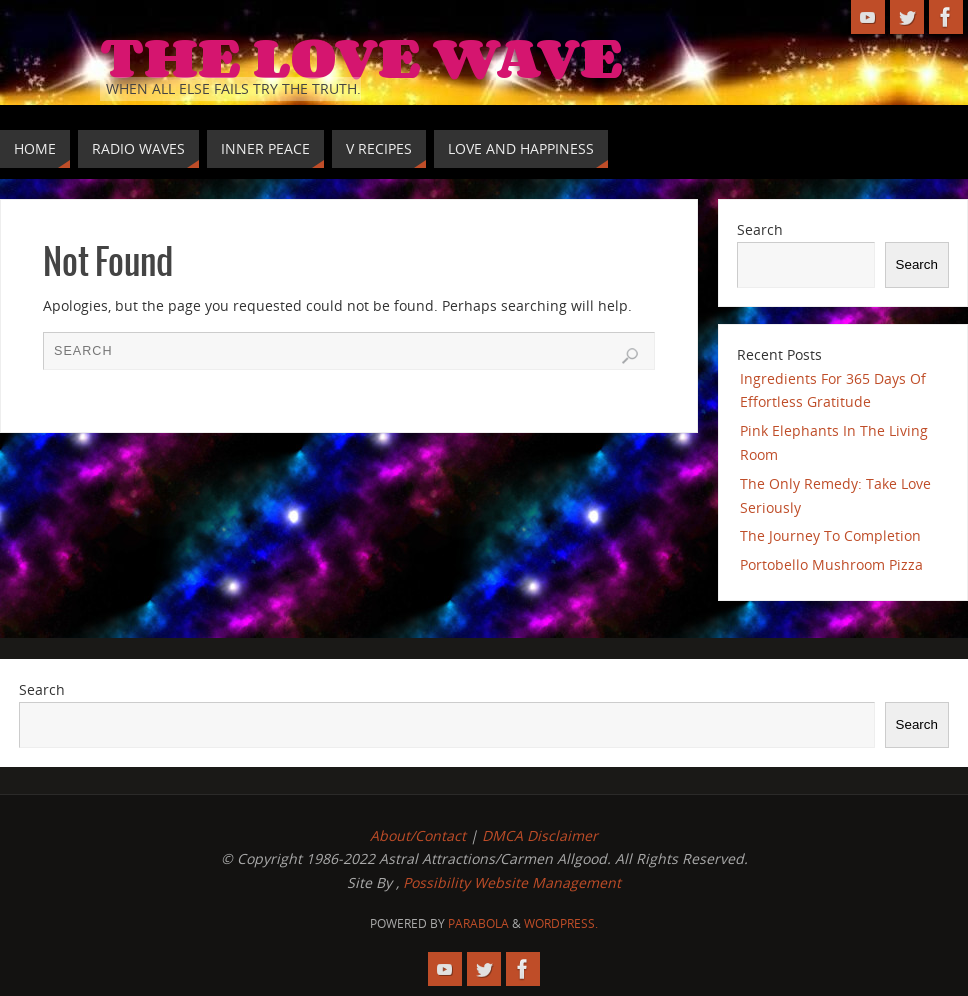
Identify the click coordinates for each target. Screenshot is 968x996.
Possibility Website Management (512, 882)
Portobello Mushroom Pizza (831, 564)
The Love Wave (361, 56)
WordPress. (561, 923)
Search (760, 229)
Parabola (478, 923)
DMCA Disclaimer (540, 835)
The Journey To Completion (830, 535)
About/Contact (418, 835)
